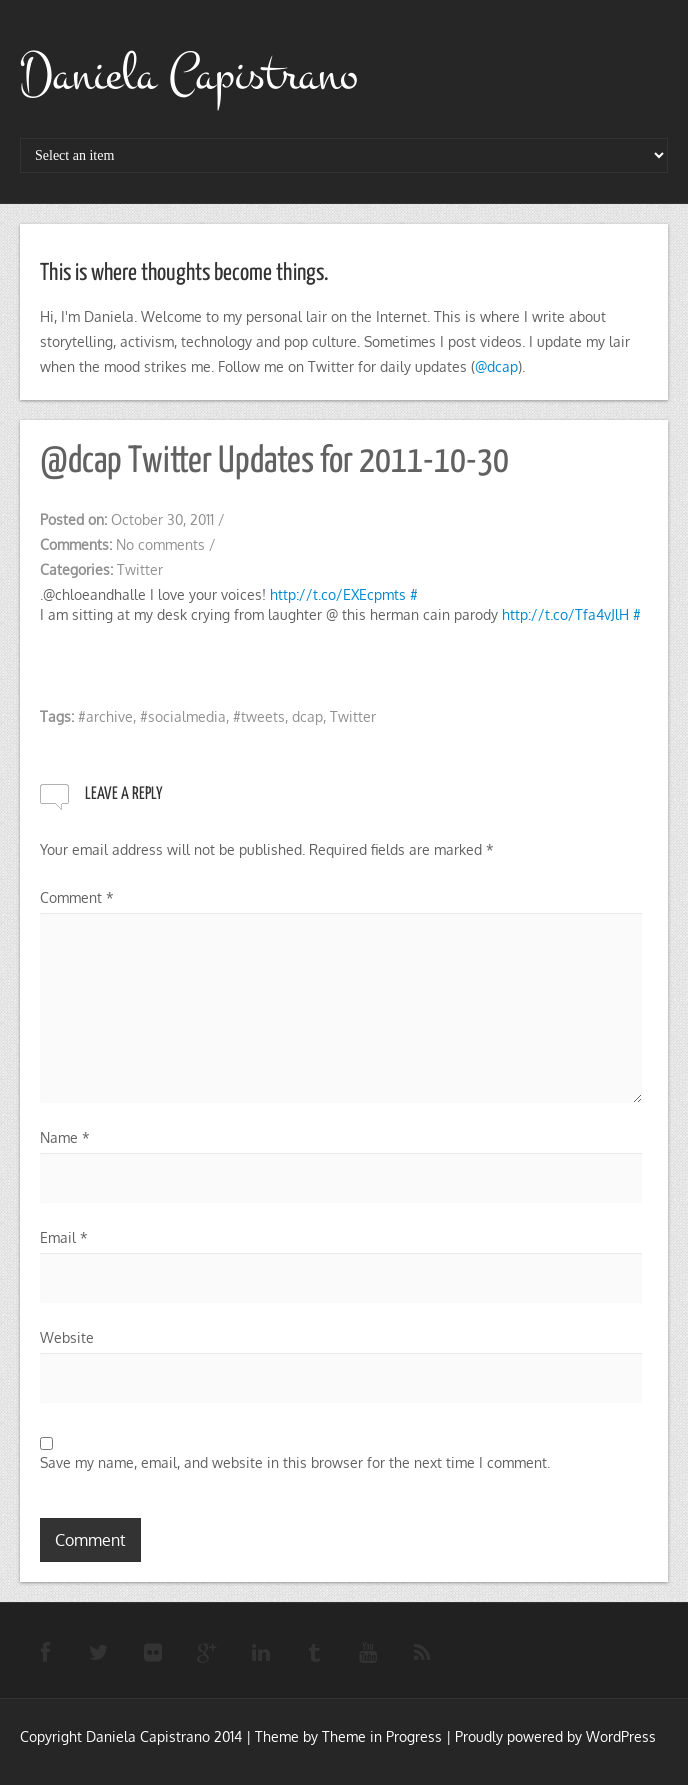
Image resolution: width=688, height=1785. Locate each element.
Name (65, 1137)
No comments (160, 544)
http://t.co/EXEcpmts (338, 594)
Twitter (140, 569)
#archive (105, 716)
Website (67, 1337)
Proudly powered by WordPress (555, 1736)
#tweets (259, 716)
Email (64, 1237)
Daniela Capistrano (189, 75)
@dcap (496, 366)
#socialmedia (183, 716)
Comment (77, 897)
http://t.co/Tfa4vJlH (565, 614)
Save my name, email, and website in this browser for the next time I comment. (295, 1462)
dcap (307, 716)
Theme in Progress (382, 1736)
